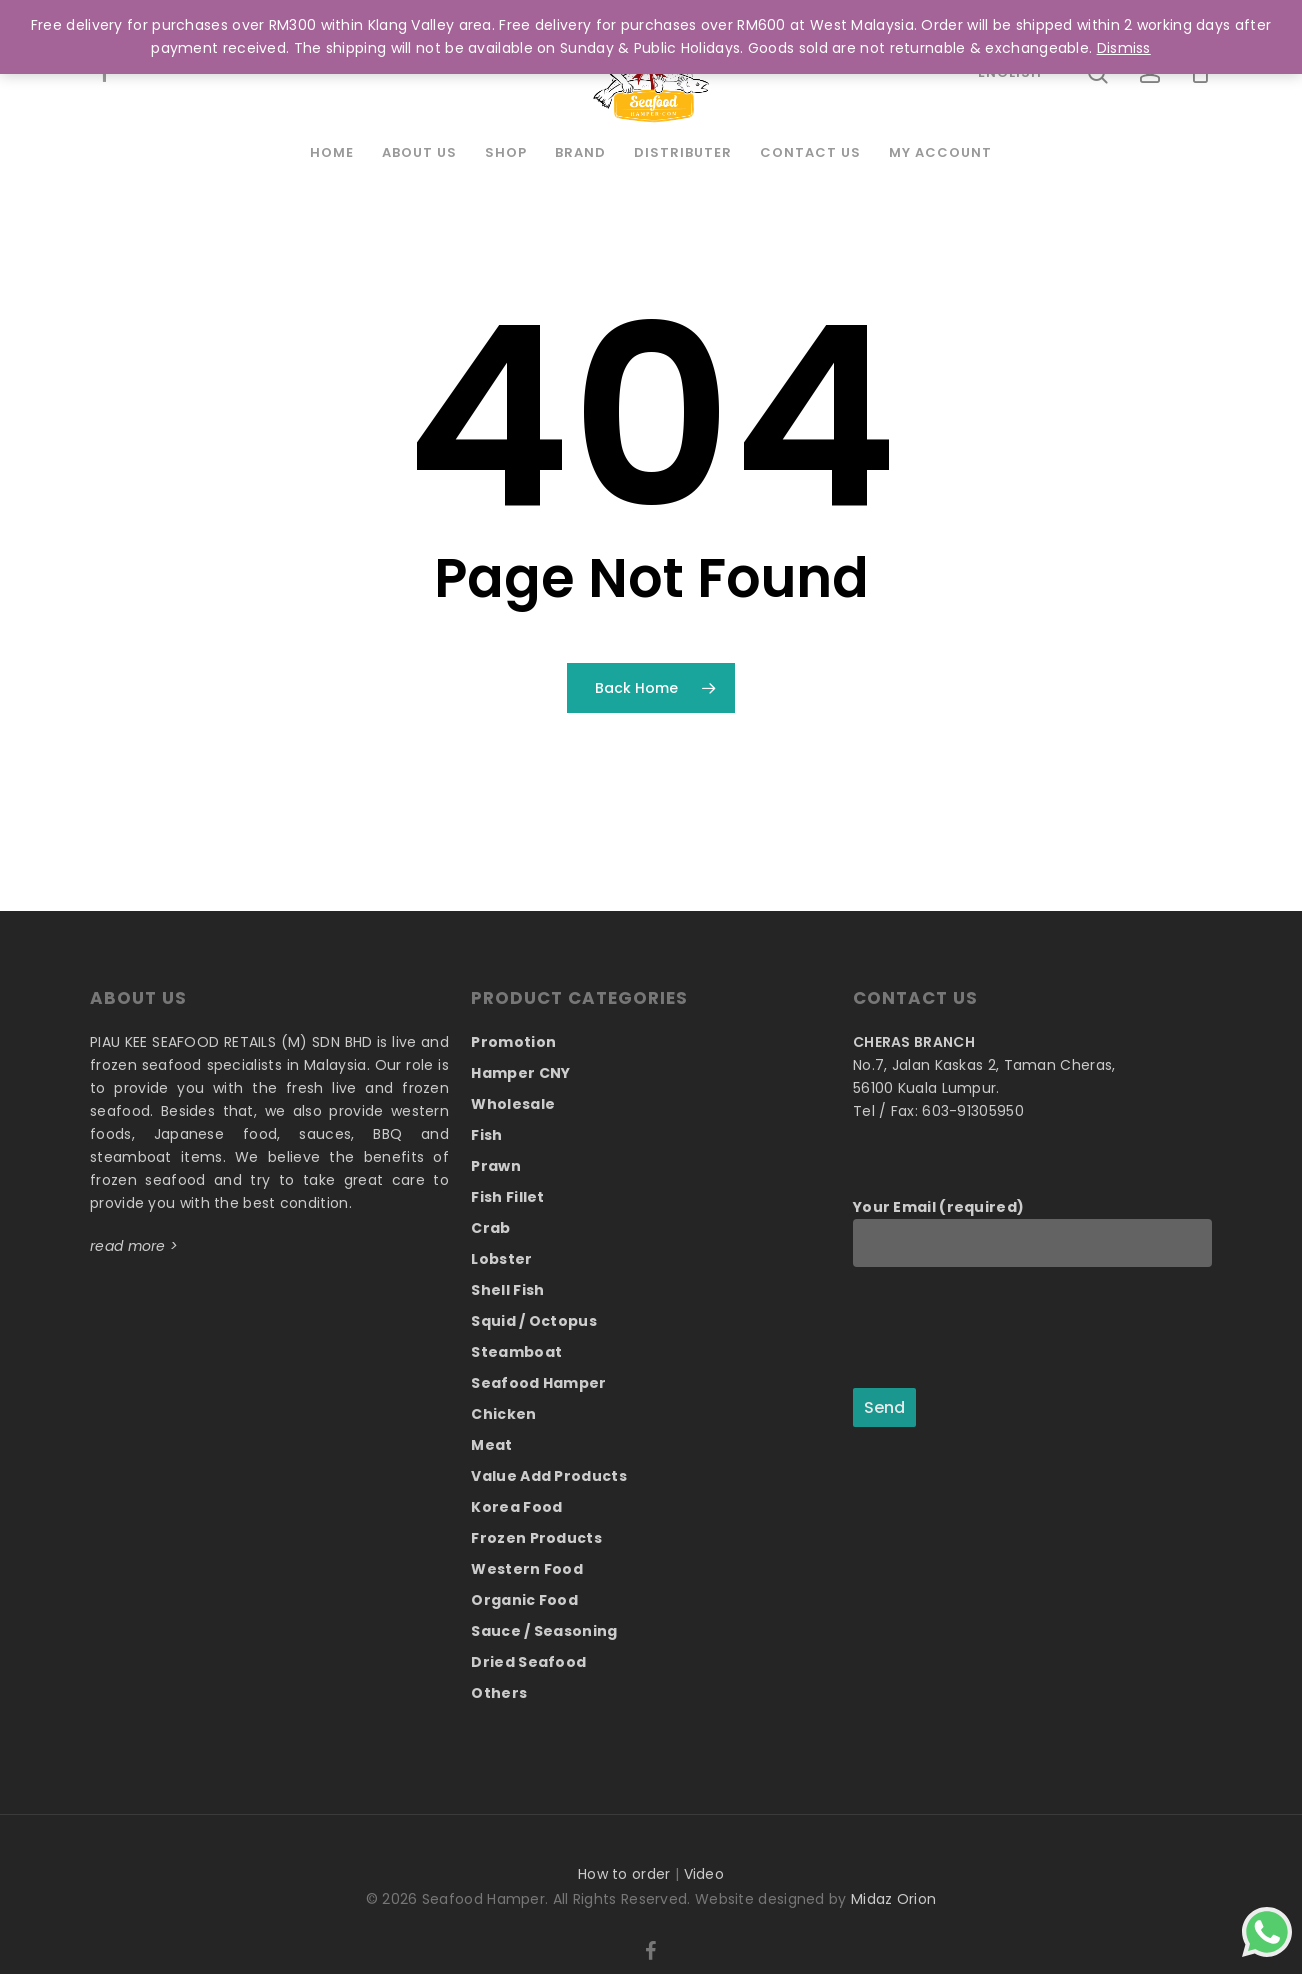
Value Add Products (548, 1476)
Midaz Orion (893, 1899)
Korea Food (516, 1507)
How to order (624, 1874)
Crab (490, 1228)
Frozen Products (536, 1538)
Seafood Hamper (538, 1383)
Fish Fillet (507, 1197)
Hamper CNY (520, 1073)
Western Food (527, 1569)
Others (499, 1693)
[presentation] (1005, 1329)
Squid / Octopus (534, 1321)
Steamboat (516, 1352)
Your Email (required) (1032, 1232)
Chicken (503, 1414)
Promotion (513, 1042)
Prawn (496, 1166)
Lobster (501, 1259)
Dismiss (1124, 48)
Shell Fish (507, 1290)
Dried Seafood (528, 1662)
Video (704, 1874)
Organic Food (524, 1600)
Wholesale (513, 1104)
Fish (486, 1135)
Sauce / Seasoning (544, 1631)
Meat (491, 1445)
